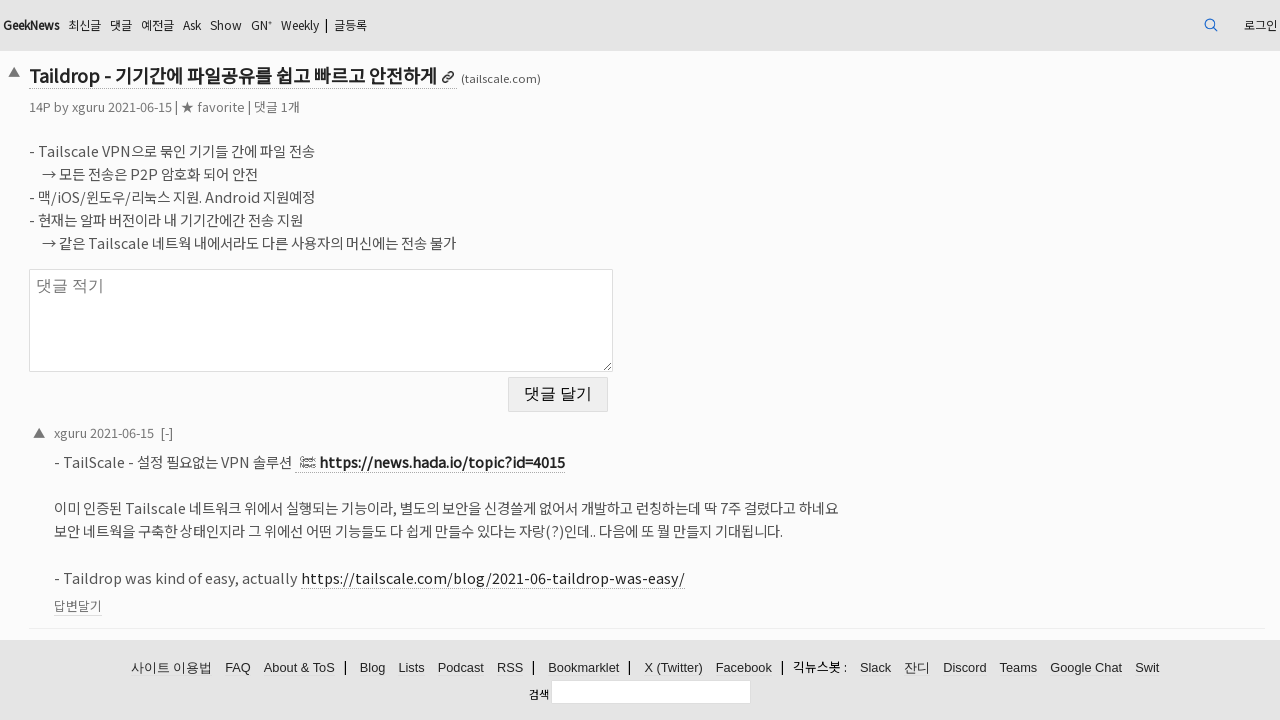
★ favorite (336, 106)
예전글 (314, 24)
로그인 (1129, 24)
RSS (510, 667)
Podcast (461, 667)
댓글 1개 (400, 106)
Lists (411, 667)
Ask (355, 24)
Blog (373, 667)
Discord (964, 667)
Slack (875, 667)
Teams (1019, 667)
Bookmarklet (583, 667)
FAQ (238, 667)
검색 (539, 693)
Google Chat (1086, 667)
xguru (211, 106)
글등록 (544, 24)
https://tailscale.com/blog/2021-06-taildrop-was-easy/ (616, 565)
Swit (1147, 667)
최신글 (231, 24)
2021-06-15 (245, 419)
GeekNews (167, 24)
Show (395, 24)
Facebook (744, 667)
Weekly (483, 24)
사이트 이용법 (172, 667)
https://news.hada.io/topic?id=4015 (565, 449)
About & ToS (299, 667)
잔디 (917, 667)
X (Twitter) (673, 667)
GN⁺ (436, 24)
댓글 (273, 24)
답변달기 (201, 593)
